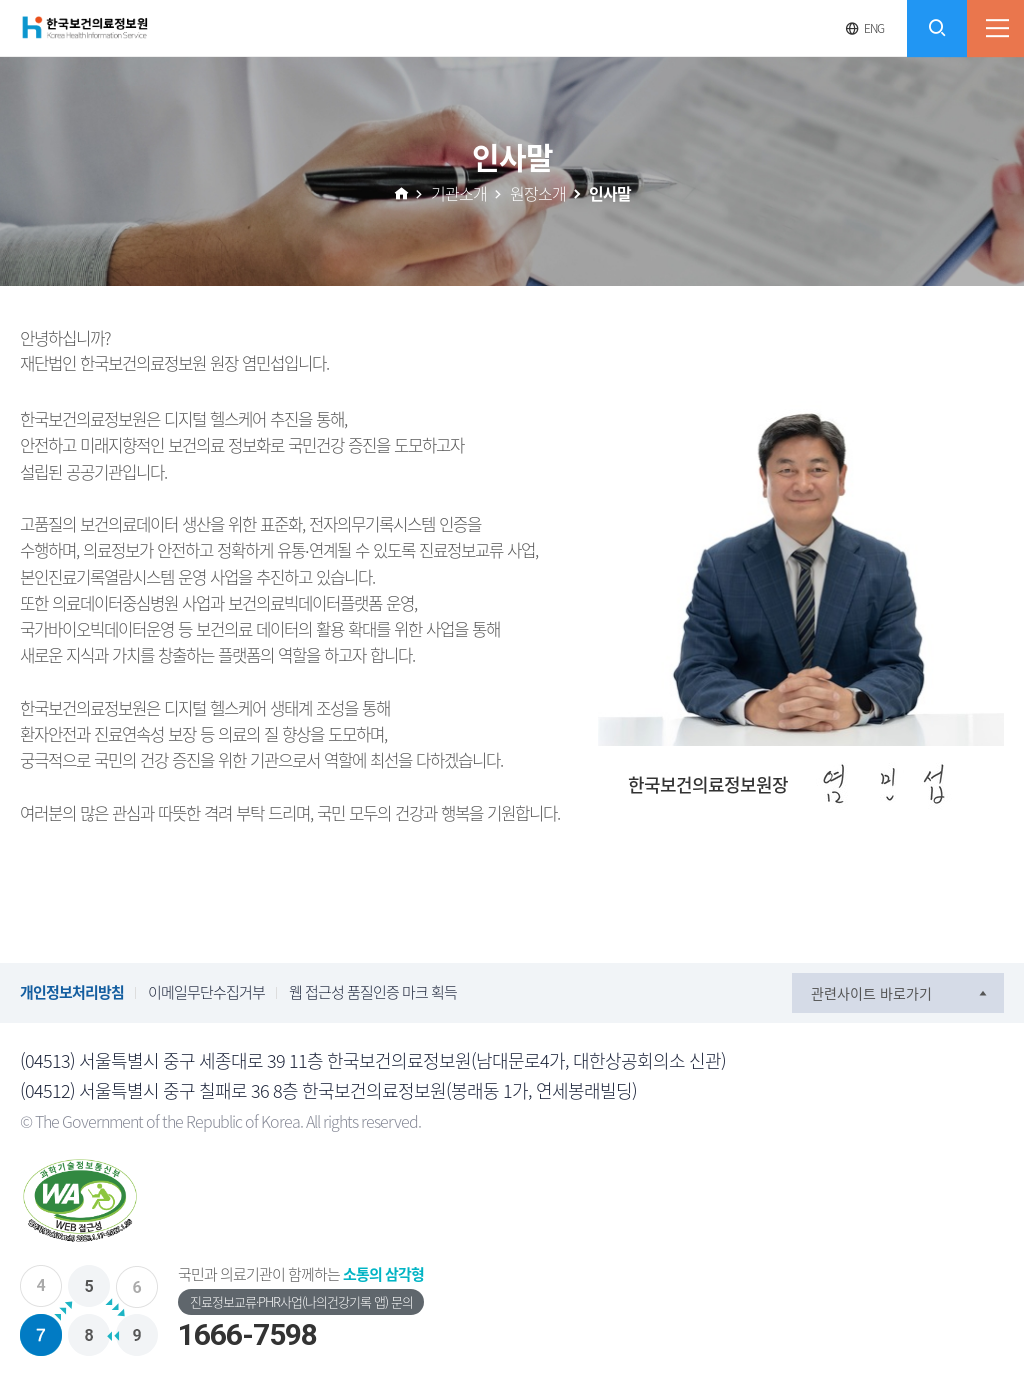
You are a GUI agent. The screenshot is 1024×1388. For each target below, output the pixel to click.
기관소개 (459, 193)
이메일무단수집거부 (206, 992)
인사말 (610, 193)
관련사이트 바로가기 (871, 993)
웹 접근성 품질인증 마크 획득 (373, 992)
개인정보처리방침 (72, 992)
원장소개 (538, 193)
